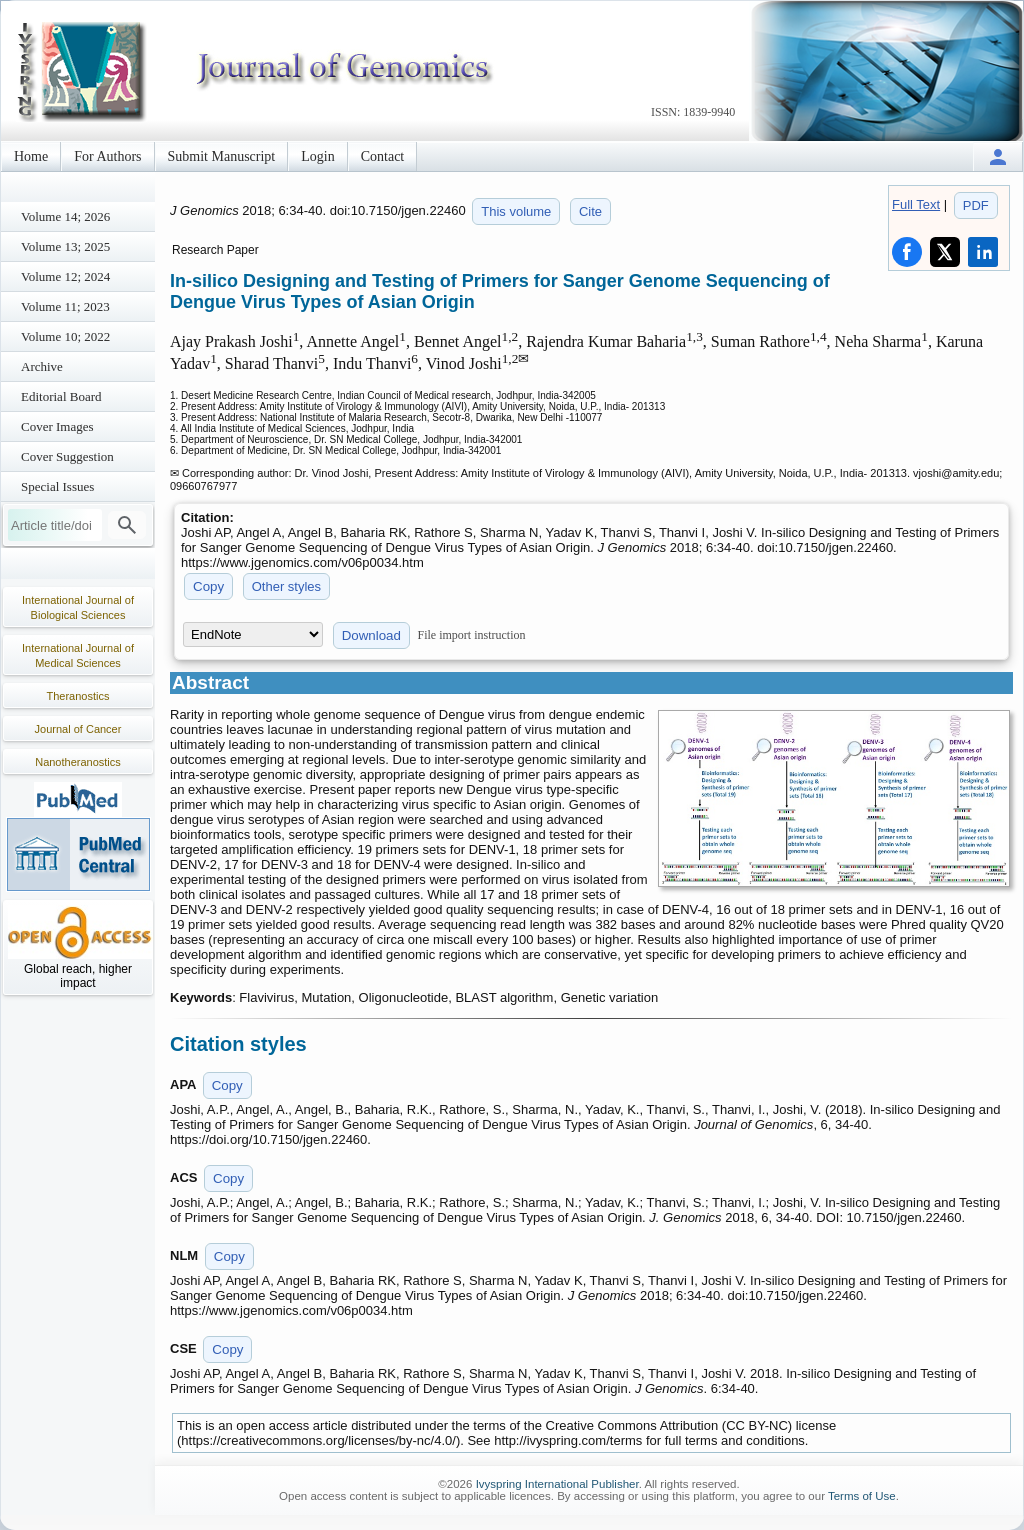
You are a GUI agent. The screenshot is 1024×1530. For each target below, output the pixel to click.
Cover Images (57, 426)
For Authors (107, 156)
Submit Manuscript (222, 156)
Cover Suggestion (67, 456)
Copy (208, 586)
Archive (42, 366)
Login (317, 156)
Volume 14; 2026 (65, 216)
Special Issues (57, 486)
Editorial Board (61, 396)
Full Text (916, 204)
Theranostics (78, 696)
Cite (590, 211)
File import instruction (472, 635)
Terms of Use (862, 1496)
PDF (976, 205)
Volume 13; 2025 (65, 246)
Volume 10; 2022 (65, 336)
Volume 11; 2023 (65, 306)
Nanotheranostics (78, 762)
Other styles (286, 586)
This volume (516, 211)
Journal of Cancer (78, 729)
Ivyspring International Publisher (557, 1484)
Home (31, 156)
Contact (383, 156)
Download (371, 635)
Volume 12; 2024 (65, 276)
